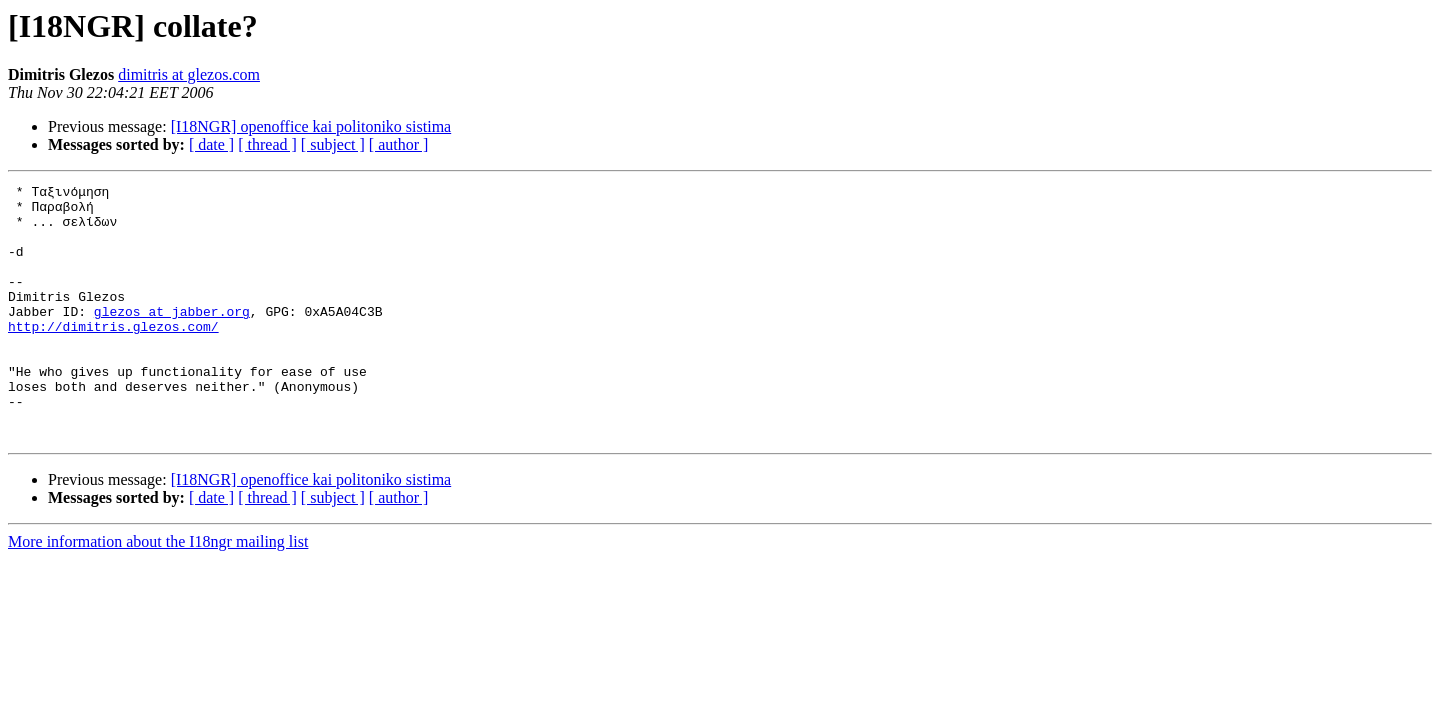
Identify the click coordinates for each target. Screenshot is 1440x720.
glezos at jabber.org (172, 338)
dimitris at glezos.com (189, 74)
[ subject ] (333, 144)
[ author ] (399, 144)
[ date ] (211, 144)
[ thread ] (267, 144)
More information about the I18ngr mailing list (158, 592)
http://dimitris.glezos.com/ (113, 356)
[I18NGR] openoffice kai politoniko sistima (311, 126)
